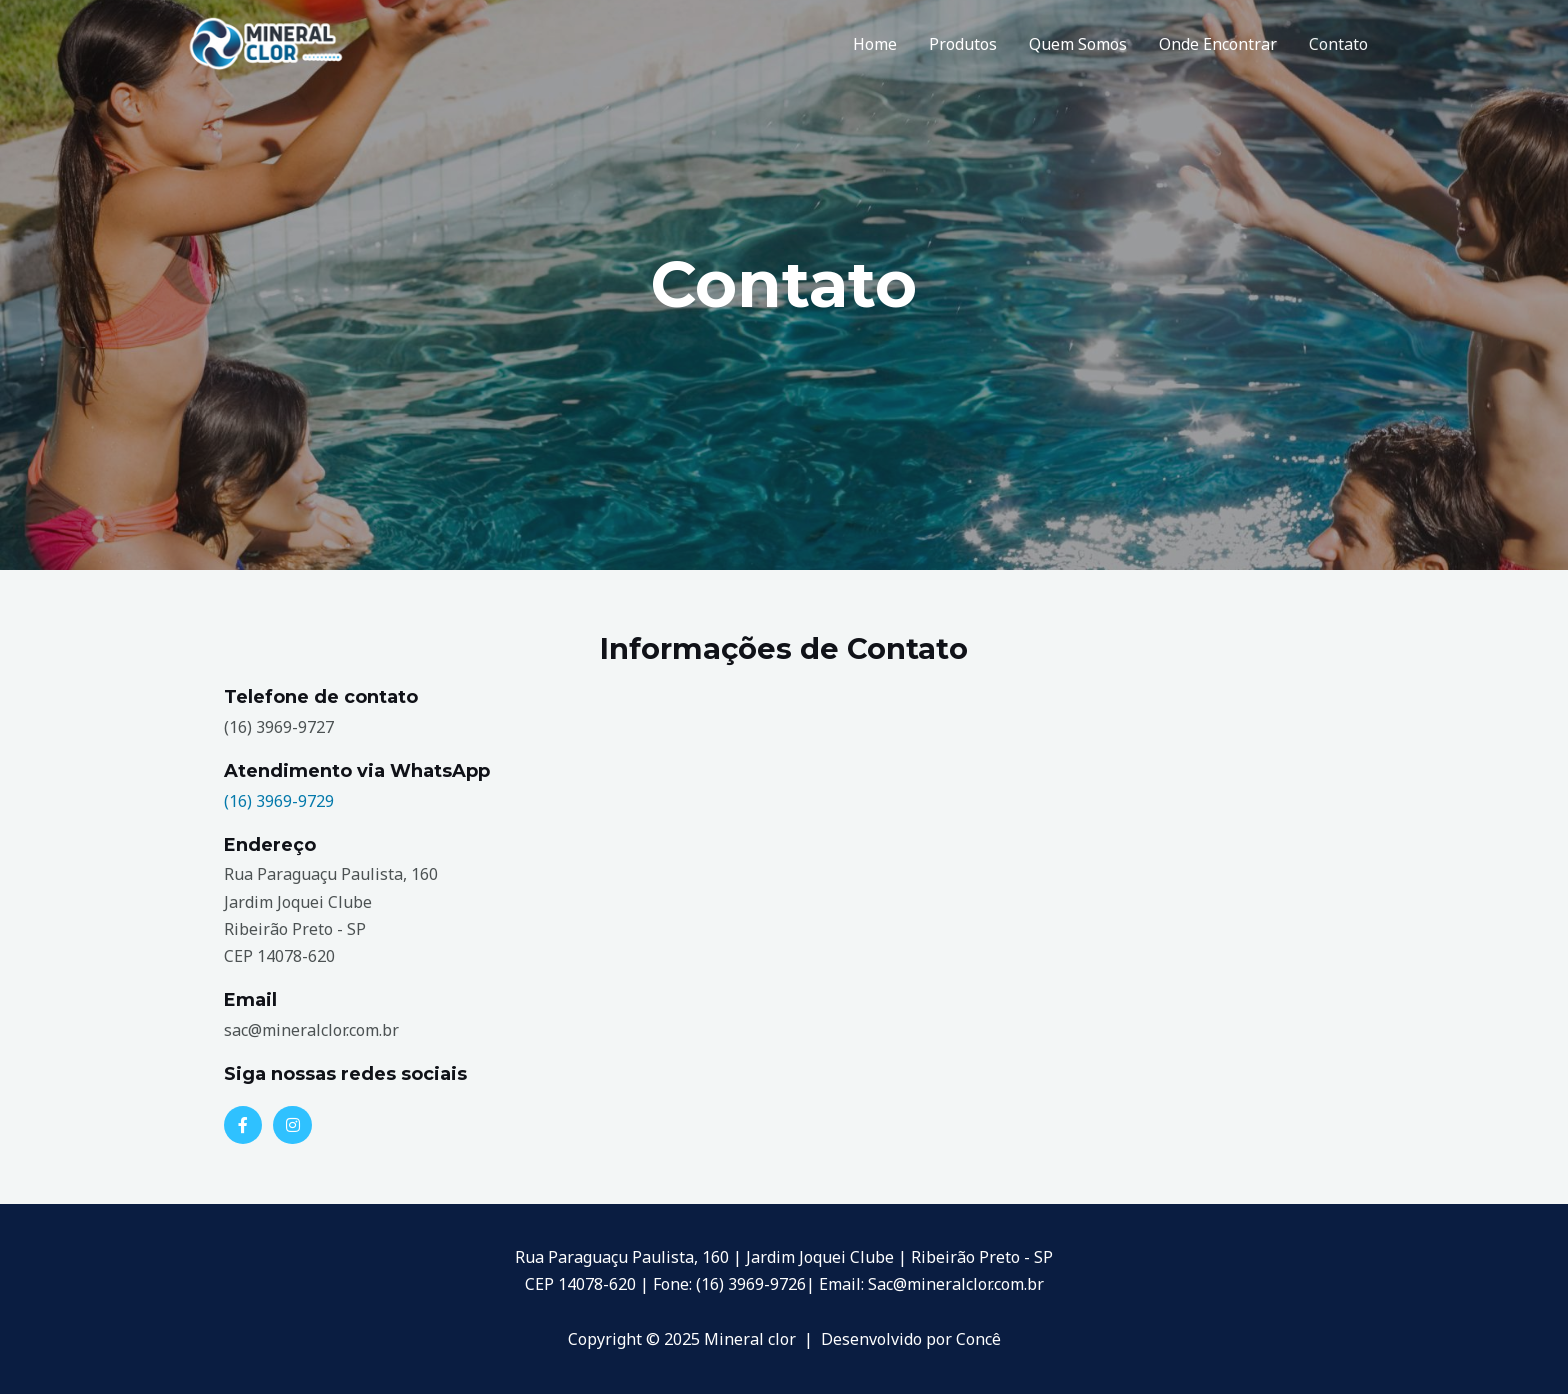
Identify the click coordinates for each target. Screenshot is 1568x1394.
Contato (1338, 44)
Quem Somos (1078, 44)
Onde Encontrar (1218, 44)
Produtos (963, 44)
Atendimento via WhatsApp (357, 771)
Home (875, 44)
